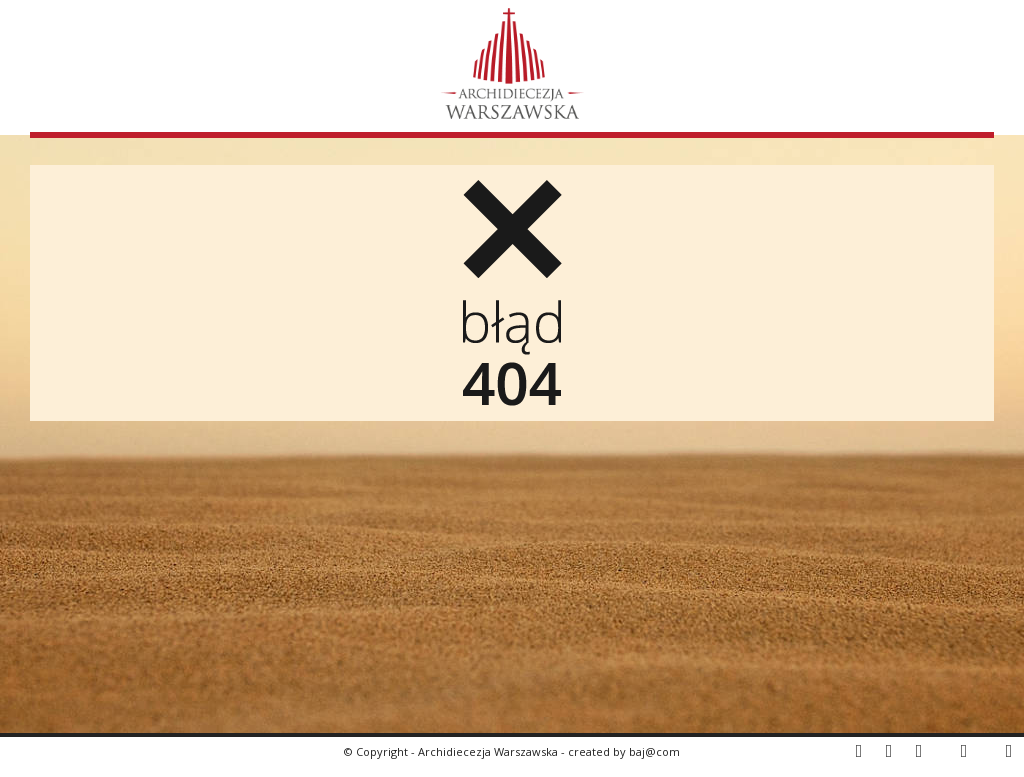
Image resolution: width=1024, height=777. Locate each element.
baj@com (654, 751)
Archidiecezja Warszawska (488, 751)
